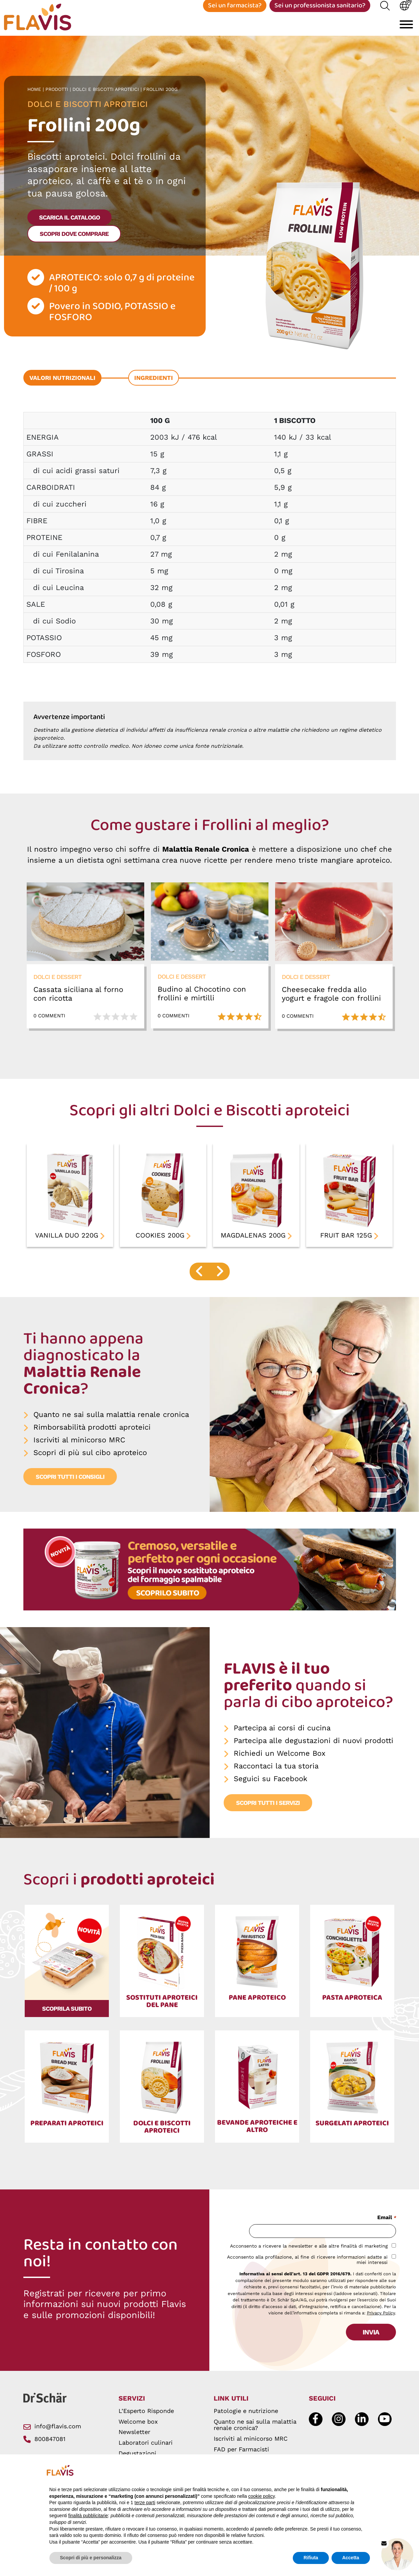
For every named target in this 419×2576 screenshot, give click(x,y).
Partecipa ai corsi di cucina (282, 1735)
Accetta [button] (350, 2557)
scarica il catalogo (69, 225)
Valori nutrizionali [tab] (62, 385)
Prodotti (57, 97)
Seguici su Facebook (270, 1786)
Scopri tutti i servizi (268, 1810)
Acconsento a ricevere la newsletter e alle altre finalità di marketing (309, 2246)
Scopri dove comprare (74, 241)
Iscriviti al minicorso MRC (79, 1447)
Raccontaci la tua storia (276, 1773)
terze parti (145, 2502)
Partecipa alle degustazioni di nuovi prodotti (313, 1748)
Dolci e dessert (57, 984)
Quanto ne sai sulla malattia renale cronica (111, 1422)
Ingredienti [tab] (153, 385)
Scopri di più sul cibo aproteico (90, 1460)
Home (35, 97)
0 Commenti (49, 1024)
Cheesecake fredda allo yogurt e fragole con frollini (331, 1001)
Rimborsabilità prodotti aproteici (92, 1435)
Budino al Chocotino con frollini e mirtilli (202, 1001)
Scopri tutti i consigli (70, 1484)
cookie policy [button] (261, 2496)
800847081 (44, 2438)
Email (386, 2218)
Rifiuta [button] (310, 2557)
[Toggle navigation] (406, 29)
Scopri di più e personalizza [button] (91, 2557)
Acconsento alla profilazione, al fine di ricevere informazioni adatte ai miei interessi (307, 2259)
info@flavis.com (52, 2426)
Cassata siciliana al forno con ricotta (78, 1001)
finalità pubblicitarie (88, 2515)
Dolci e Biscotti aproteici (106, 97)
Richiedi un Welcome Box (280, 1761)
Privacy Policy (381, 2312)
